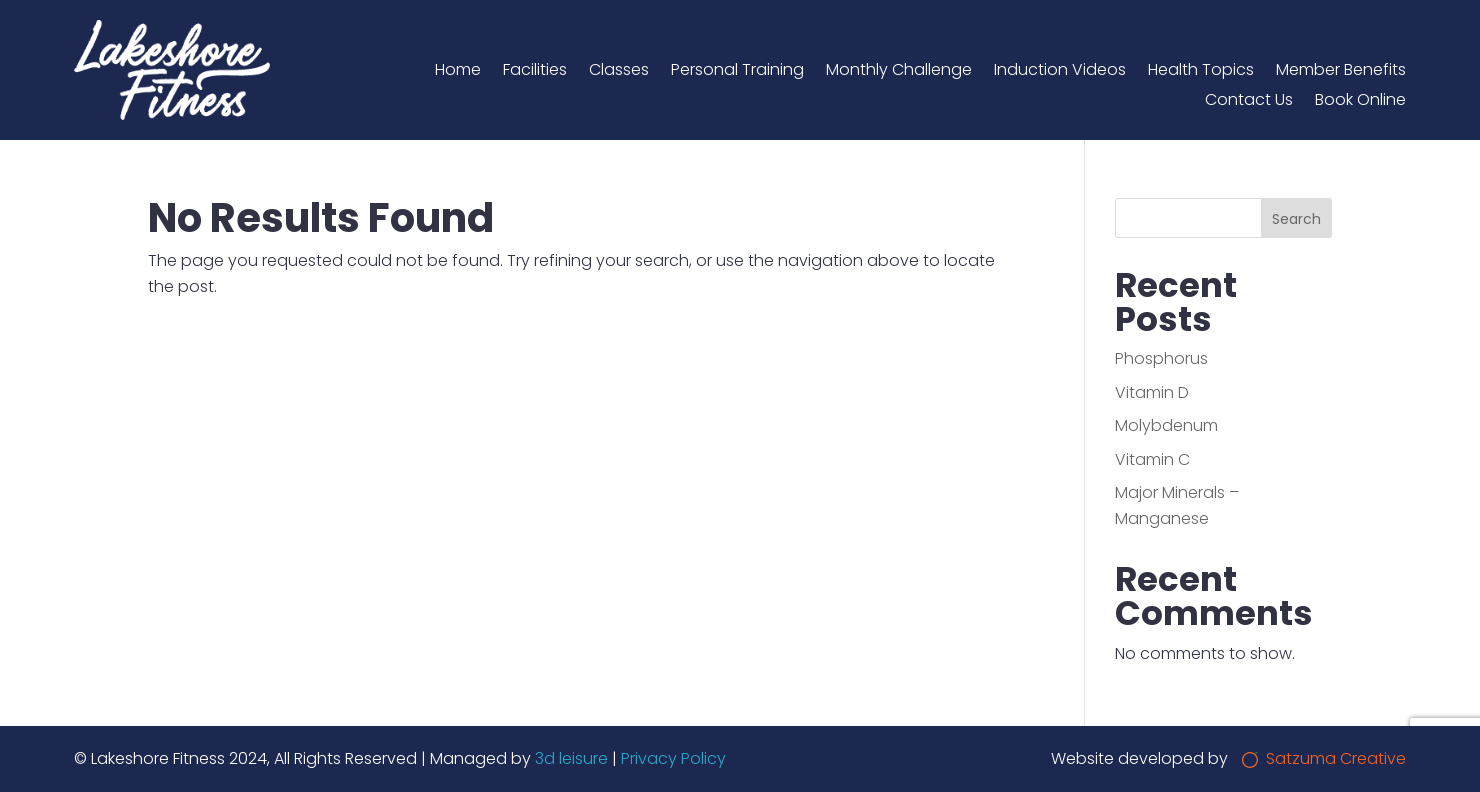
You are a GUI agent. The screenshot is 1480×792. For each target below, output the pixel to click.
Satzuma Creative (1324, 758)
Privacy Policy (673, 758)
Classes (619, 72)
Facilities (535, 72)
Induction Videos (1060, 72)
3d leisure (571, 758)
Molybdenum (1166, 425)
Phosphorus (1161, 358)
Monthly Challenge (899, 72)
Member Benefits (1341, 72)
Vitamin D (1152, 392)
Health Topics (1201, 72)
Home (458, 72)
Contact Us (1249, 102)
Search (1296, 219)
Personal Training (737, 72)
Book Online (1360, 102)
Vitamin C (1152, 459)
